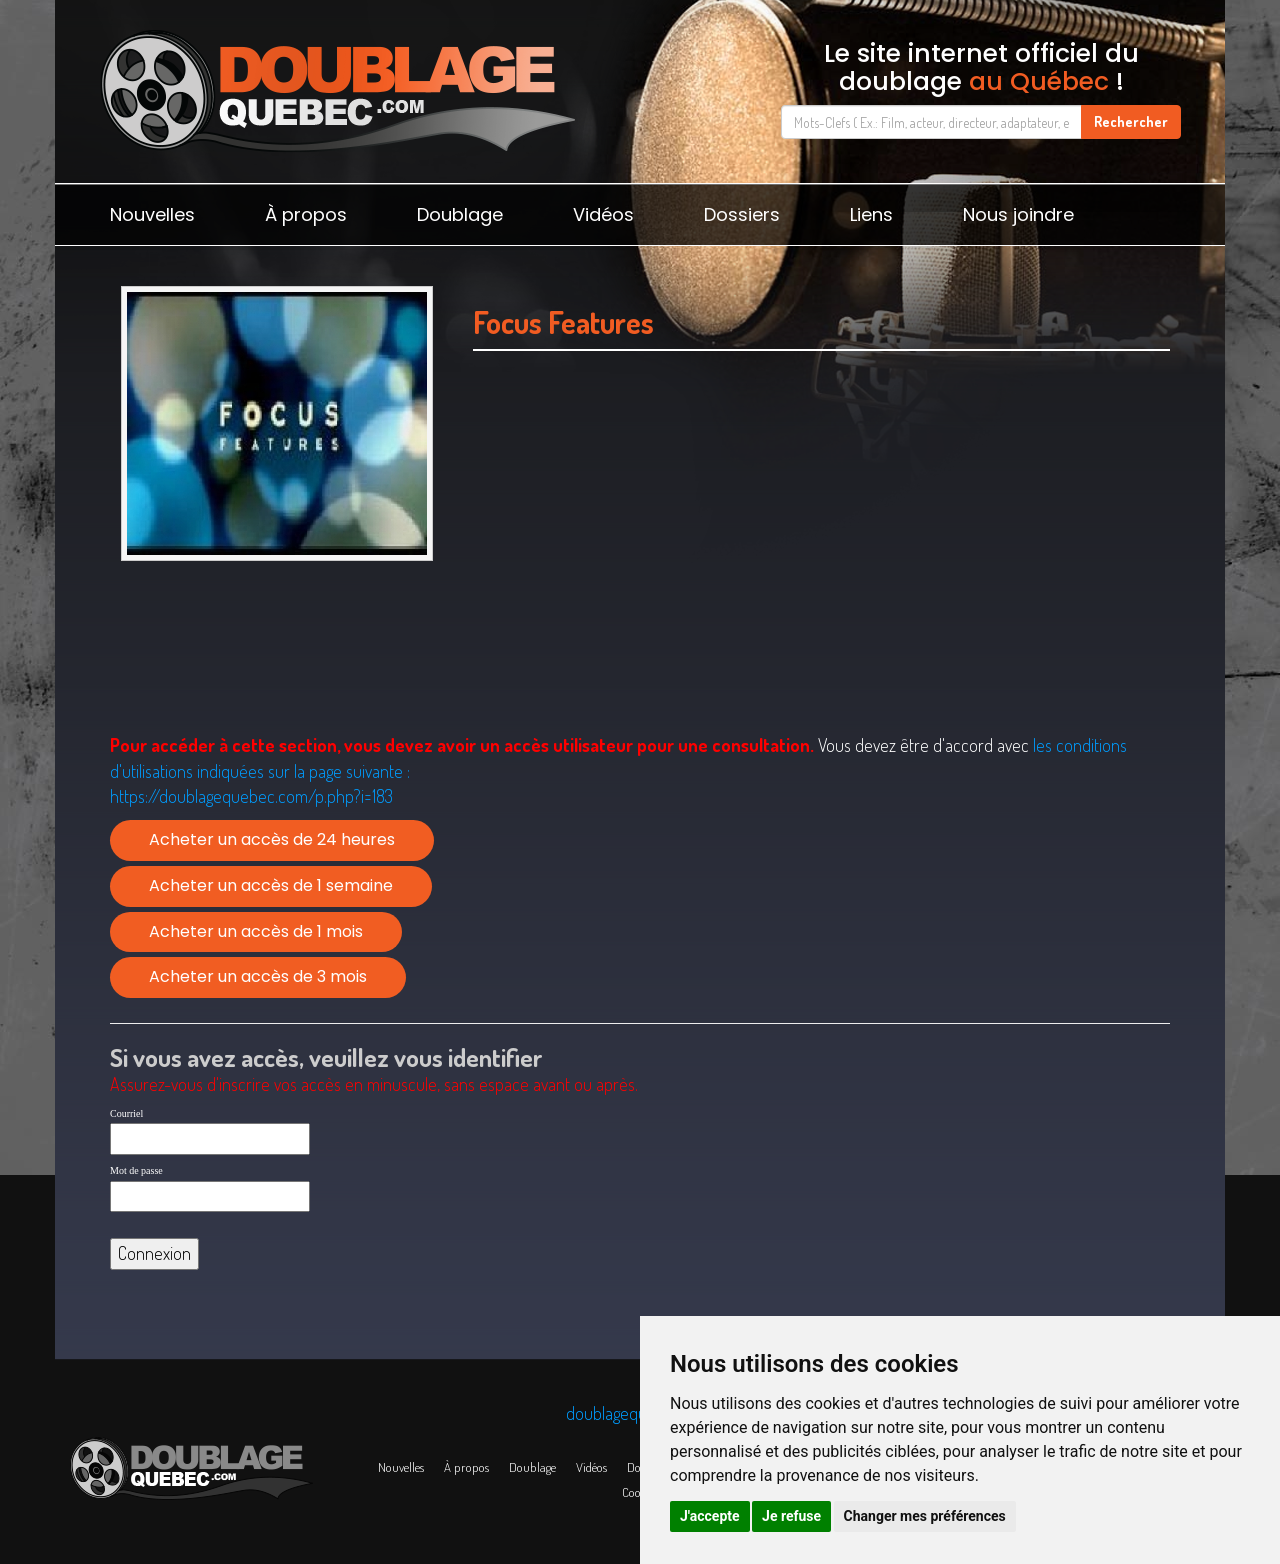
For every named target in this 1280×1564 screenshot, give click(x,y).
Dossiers (742, 214)
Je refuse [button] (791, 1516)
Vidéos (603, 214)
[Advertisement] (821, 541)
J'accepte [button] (710, 1516)
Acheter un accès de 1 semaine (271, 885)
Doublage (460, 214)
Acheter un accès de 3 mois (258, 976)
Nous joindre (1018, 214)
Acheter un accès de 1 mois (256, 931)
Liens (871, 214)
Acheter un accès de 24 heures (272, 839)
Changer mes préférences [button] (925, 1516)
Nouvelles (152, 214)
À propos (306, 214)
